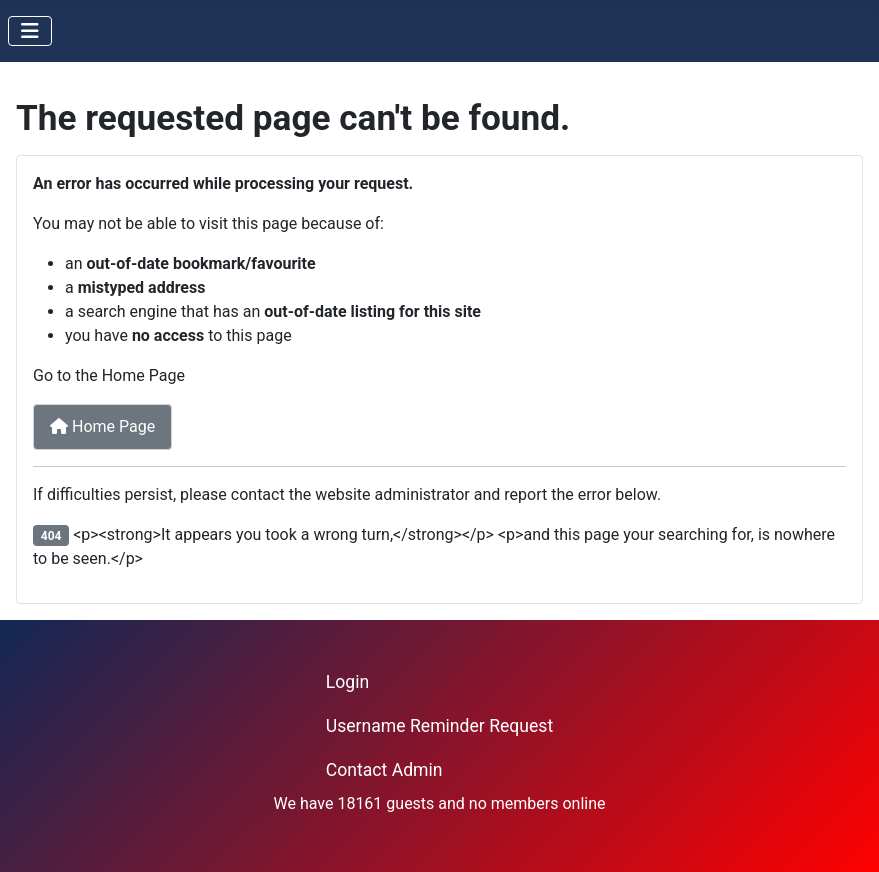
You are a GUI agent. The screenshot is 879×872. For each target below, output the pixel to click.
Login (347, 682)
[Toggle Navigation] (30, 31)
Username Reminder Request (439, 726)
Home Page (102, 426)
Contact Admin (384, 770)
